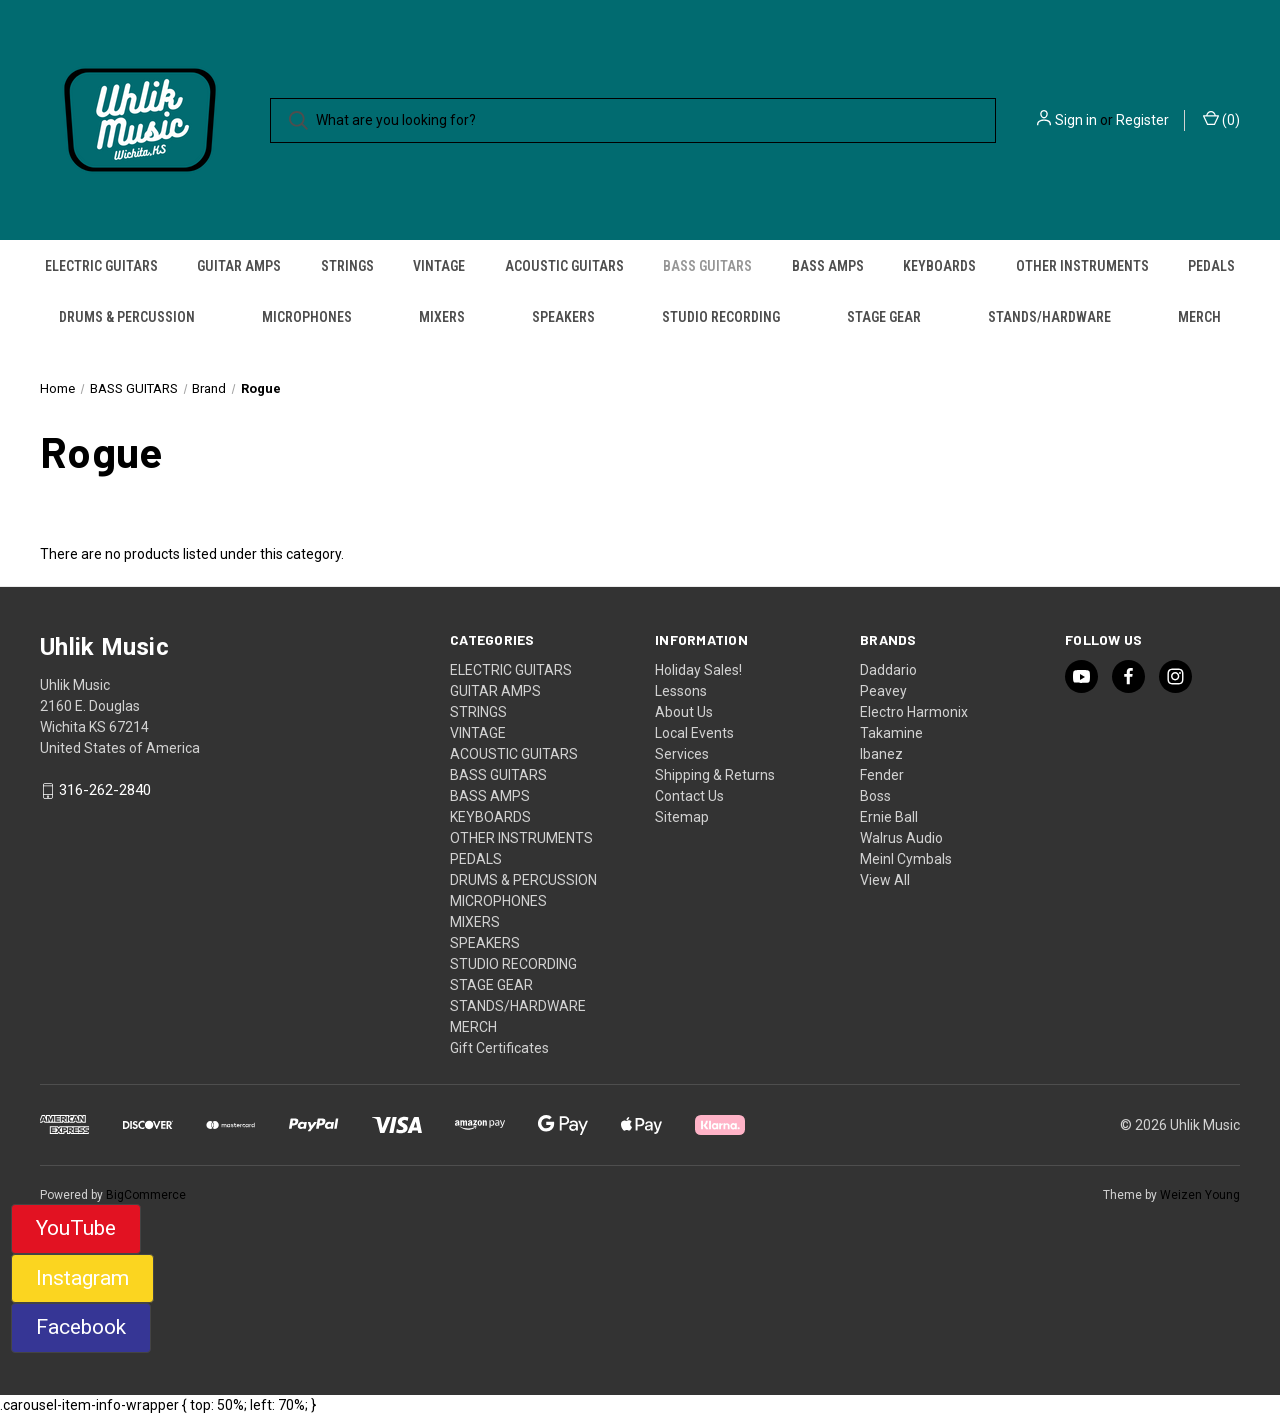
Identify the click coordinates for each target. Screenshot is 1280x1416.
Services (682, 754)
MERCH (1199, 317)
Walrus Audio (901, 838)
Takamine (891, 733)
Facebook (81, 1327)
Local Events (694, 733)
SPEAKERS (563, 317)
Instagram (82, 1278)
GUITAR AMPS (239, 266)
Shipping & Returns (715, 775)
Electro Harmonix (914, 712)
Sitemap (682, 817)
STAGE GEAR (884, 317)
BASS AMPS (828, 266)
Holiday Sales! (698, 670)
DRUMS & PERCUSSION (127, 317)
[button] (76, 1229)
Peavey (883, 691)
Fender (882, 775)
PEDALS (1211, 266)
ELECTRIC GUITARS (101, 266)
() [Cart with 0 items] (1221, 119)
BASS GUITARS (707, 266)
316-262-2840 (105, 791)
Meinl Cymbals (906, 859)
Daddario (888, 670)
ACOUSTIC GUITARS (564, 266)
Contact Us (689, 796)
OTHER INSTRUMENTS (1082, 266)
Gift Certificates (499, 1048)
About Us (684, 712)
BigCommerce (146, 1195)
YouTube (76, 1228)
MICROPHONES (307, 317)
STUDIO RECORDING (721, 317)
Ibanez (881, 754)
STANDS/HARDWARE (1049, 317)
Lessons (681, 691)
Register (1142, 120)
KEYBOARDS (939, 266)
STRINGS (347, 266)
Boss (875, 796)
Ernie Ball (889, 817)
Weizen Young (1200, 1195)
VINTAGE (439, 266)
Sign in (1076, 120)
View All (885, 880)
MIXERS (442, 317)
